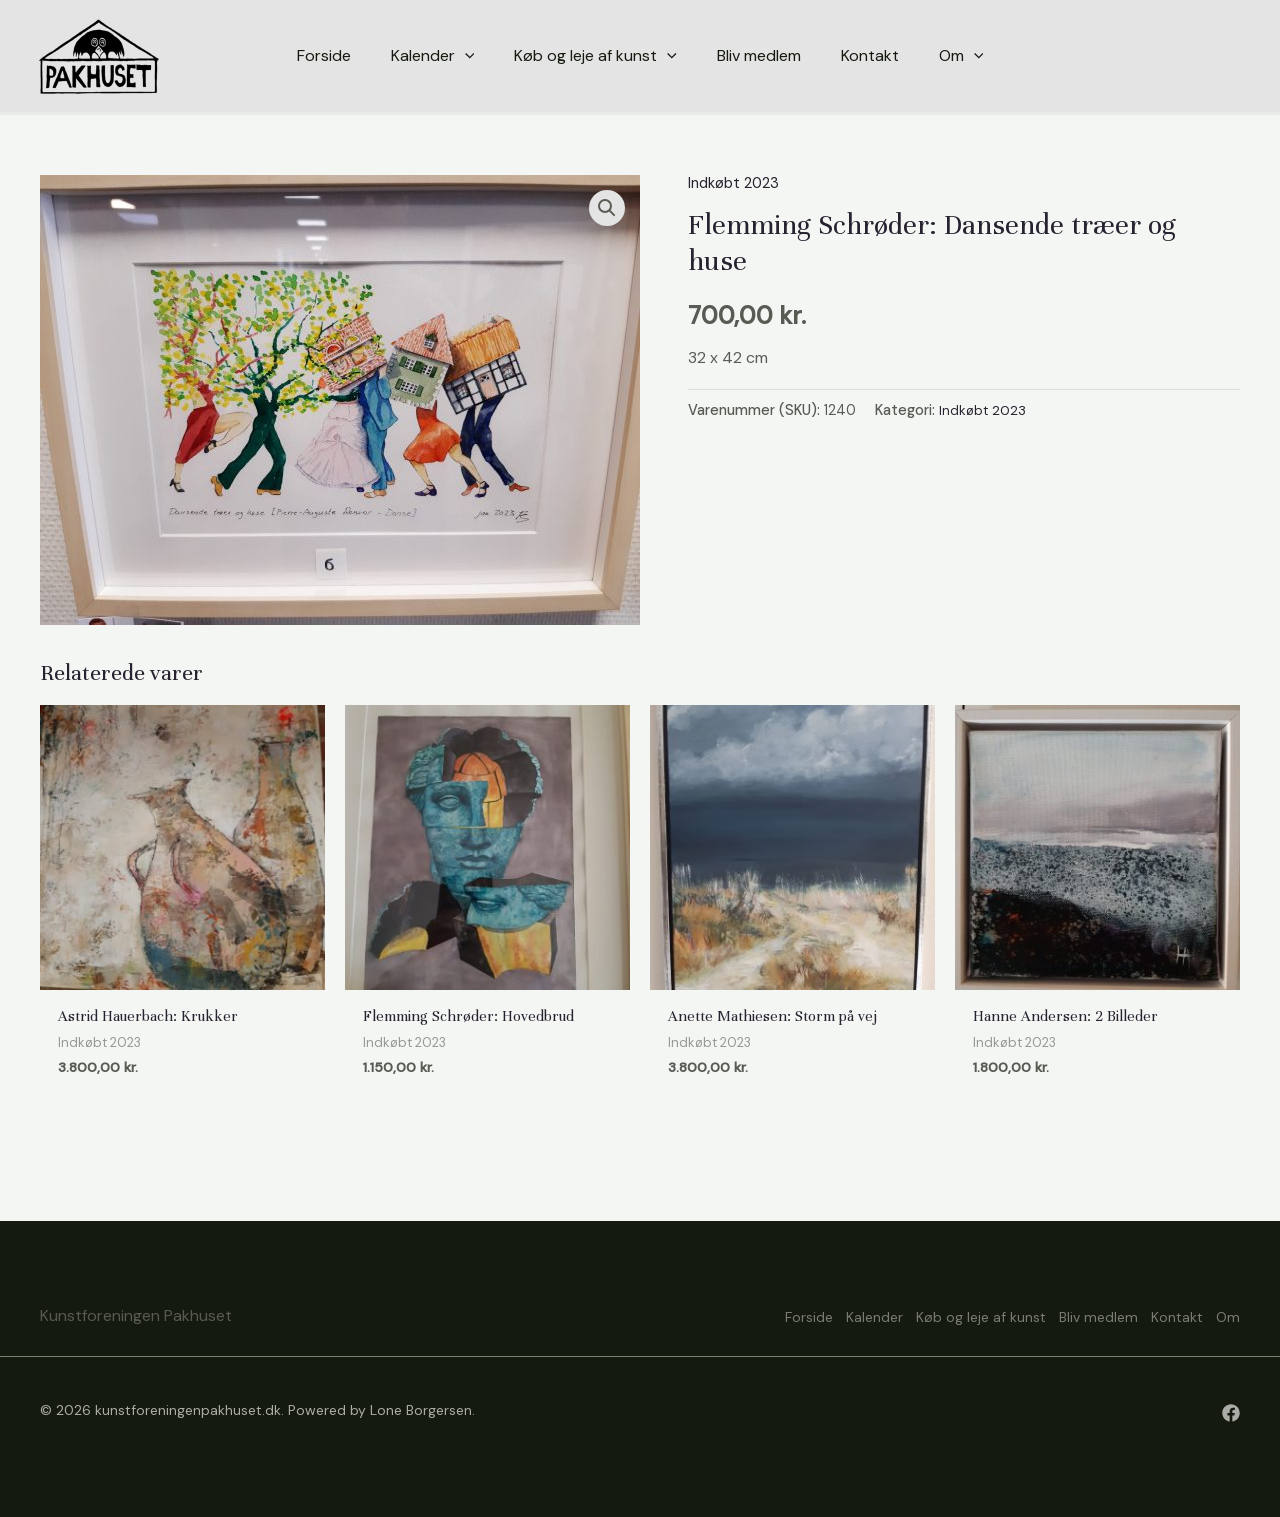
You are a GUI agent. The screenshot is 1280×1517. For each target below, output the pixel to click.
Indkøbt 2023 (737, 182)
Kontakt (1159, 1315)
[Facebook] (1231, 1413)
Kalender (802, 1315)
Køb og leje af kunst (927, 1315)
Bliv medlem (1062, 1315)
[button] (606, 209)
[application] (465, 56)
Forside (719, 1315)
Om (1228, 1315)
